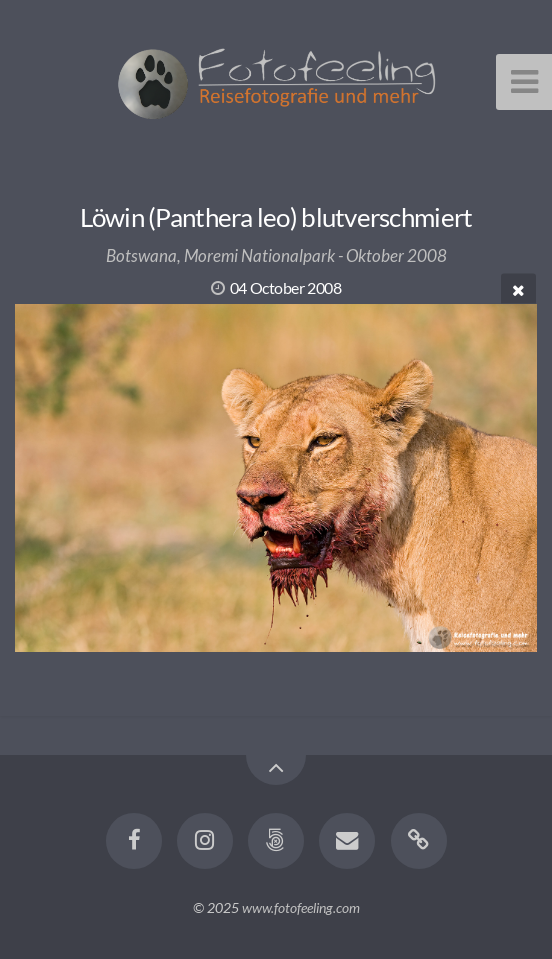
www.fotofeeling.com (301, 907)
